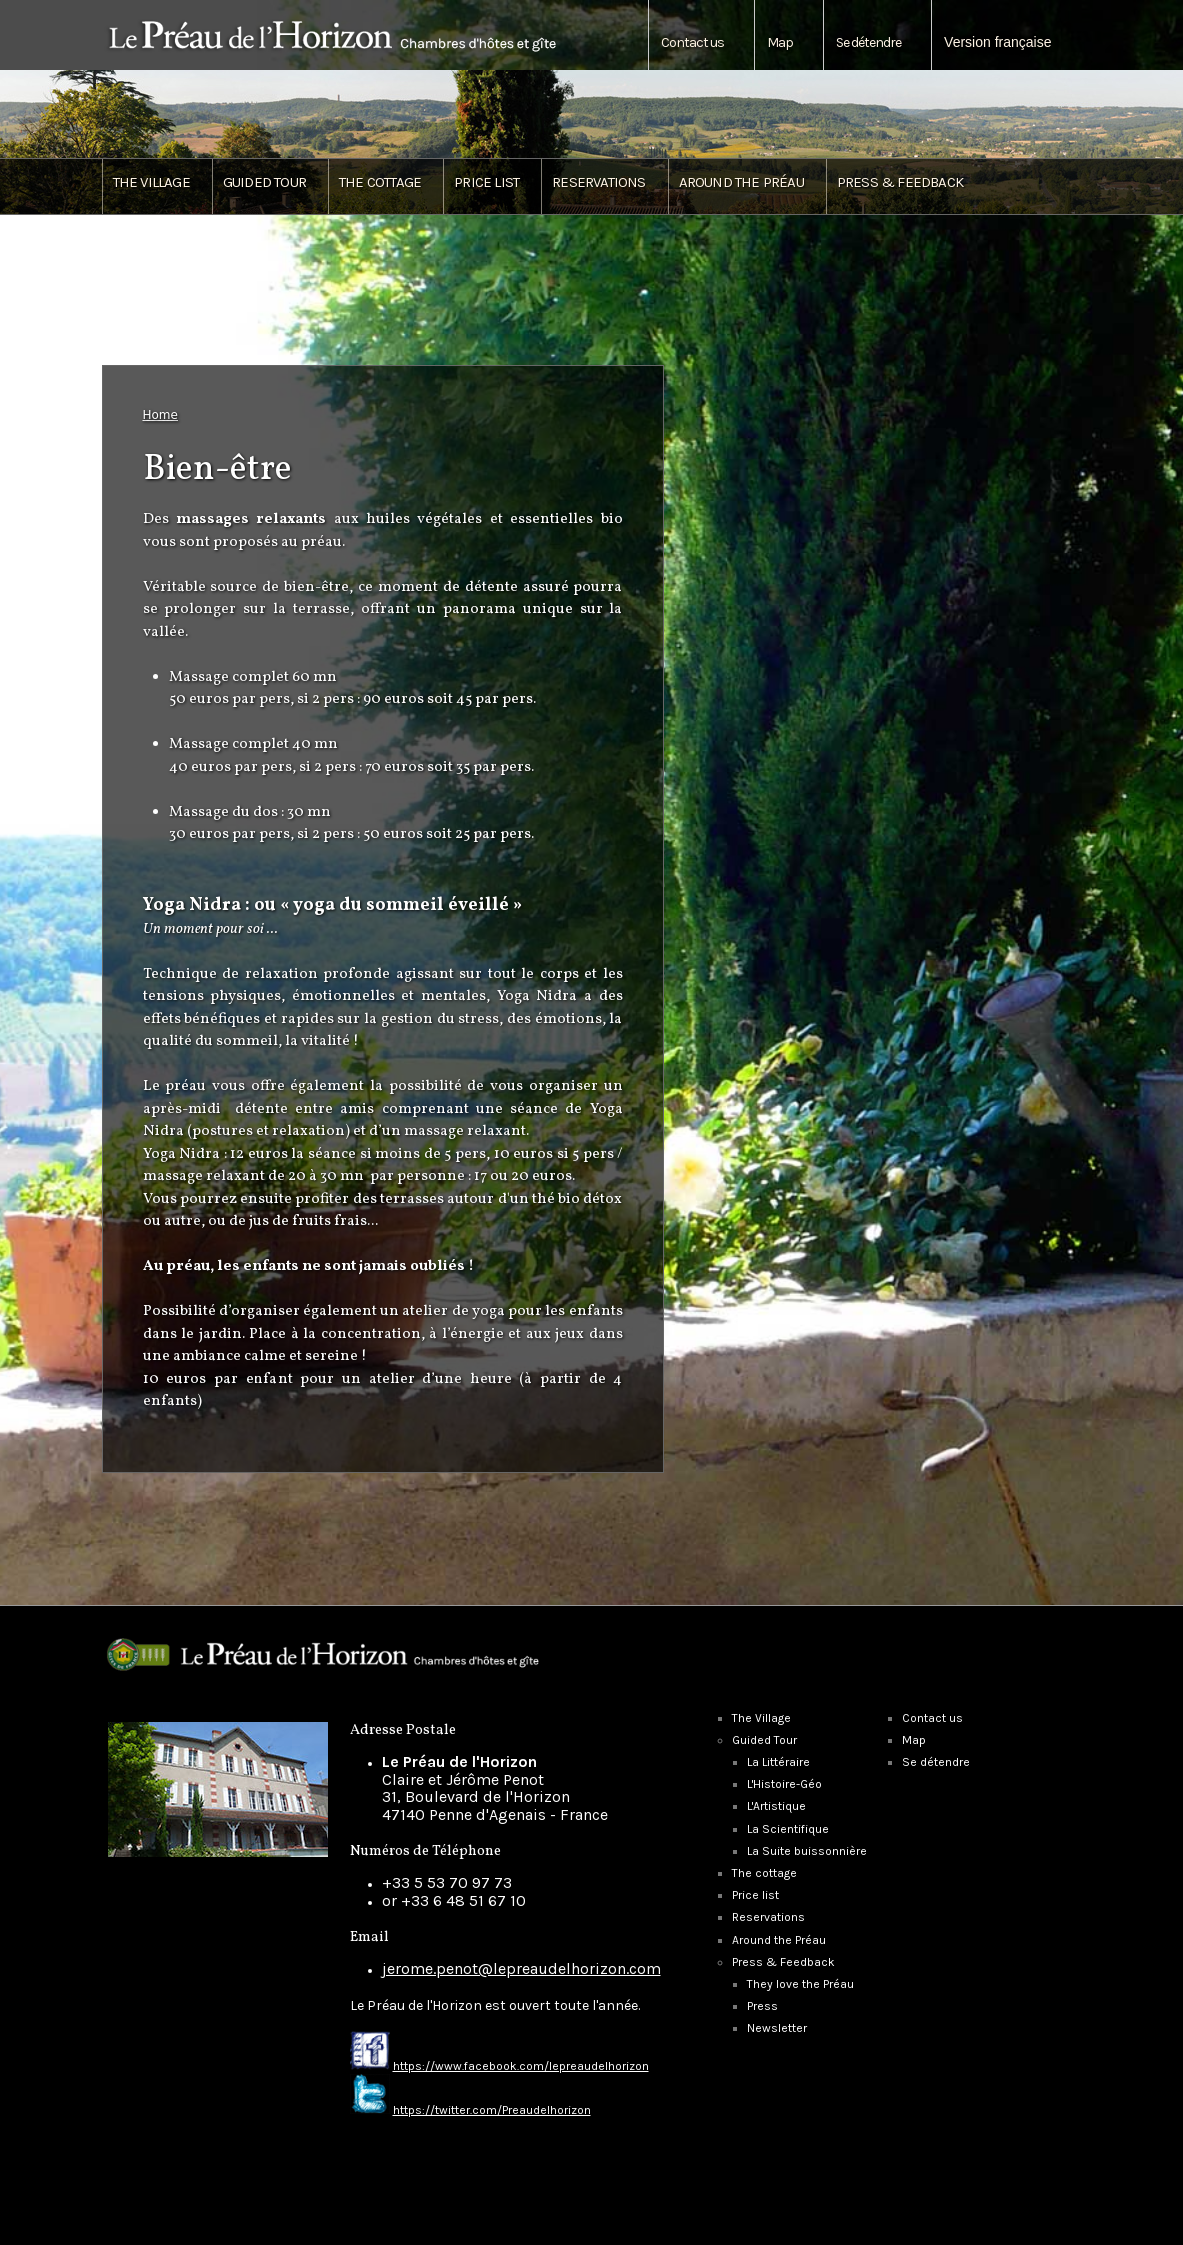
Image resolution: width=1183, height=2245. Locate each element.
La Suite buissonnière (807, 1851)
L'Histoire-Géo (784, 1784)
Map (780, 42)
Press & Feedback (783, 1962)
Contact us (692, 42)
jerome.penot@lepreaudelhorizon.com (521, 1968)
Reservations (598, 182)
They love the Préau (800, 1984)
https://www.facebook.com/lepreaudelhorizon (521, 2066)
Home (160, 415)
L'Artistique (776, 1806)
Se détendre (868, 42)
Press (762, 2006)
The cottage (380, 182)
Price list (486, 182)
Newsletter (777, 2028)
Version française (997, 42)
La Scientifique (788, 1829)
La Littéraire (778, 1762)
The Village (151, 182)
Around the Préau (741, 182)
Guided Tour (764, 1740)
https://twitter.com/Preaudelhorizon (492, 2110)
